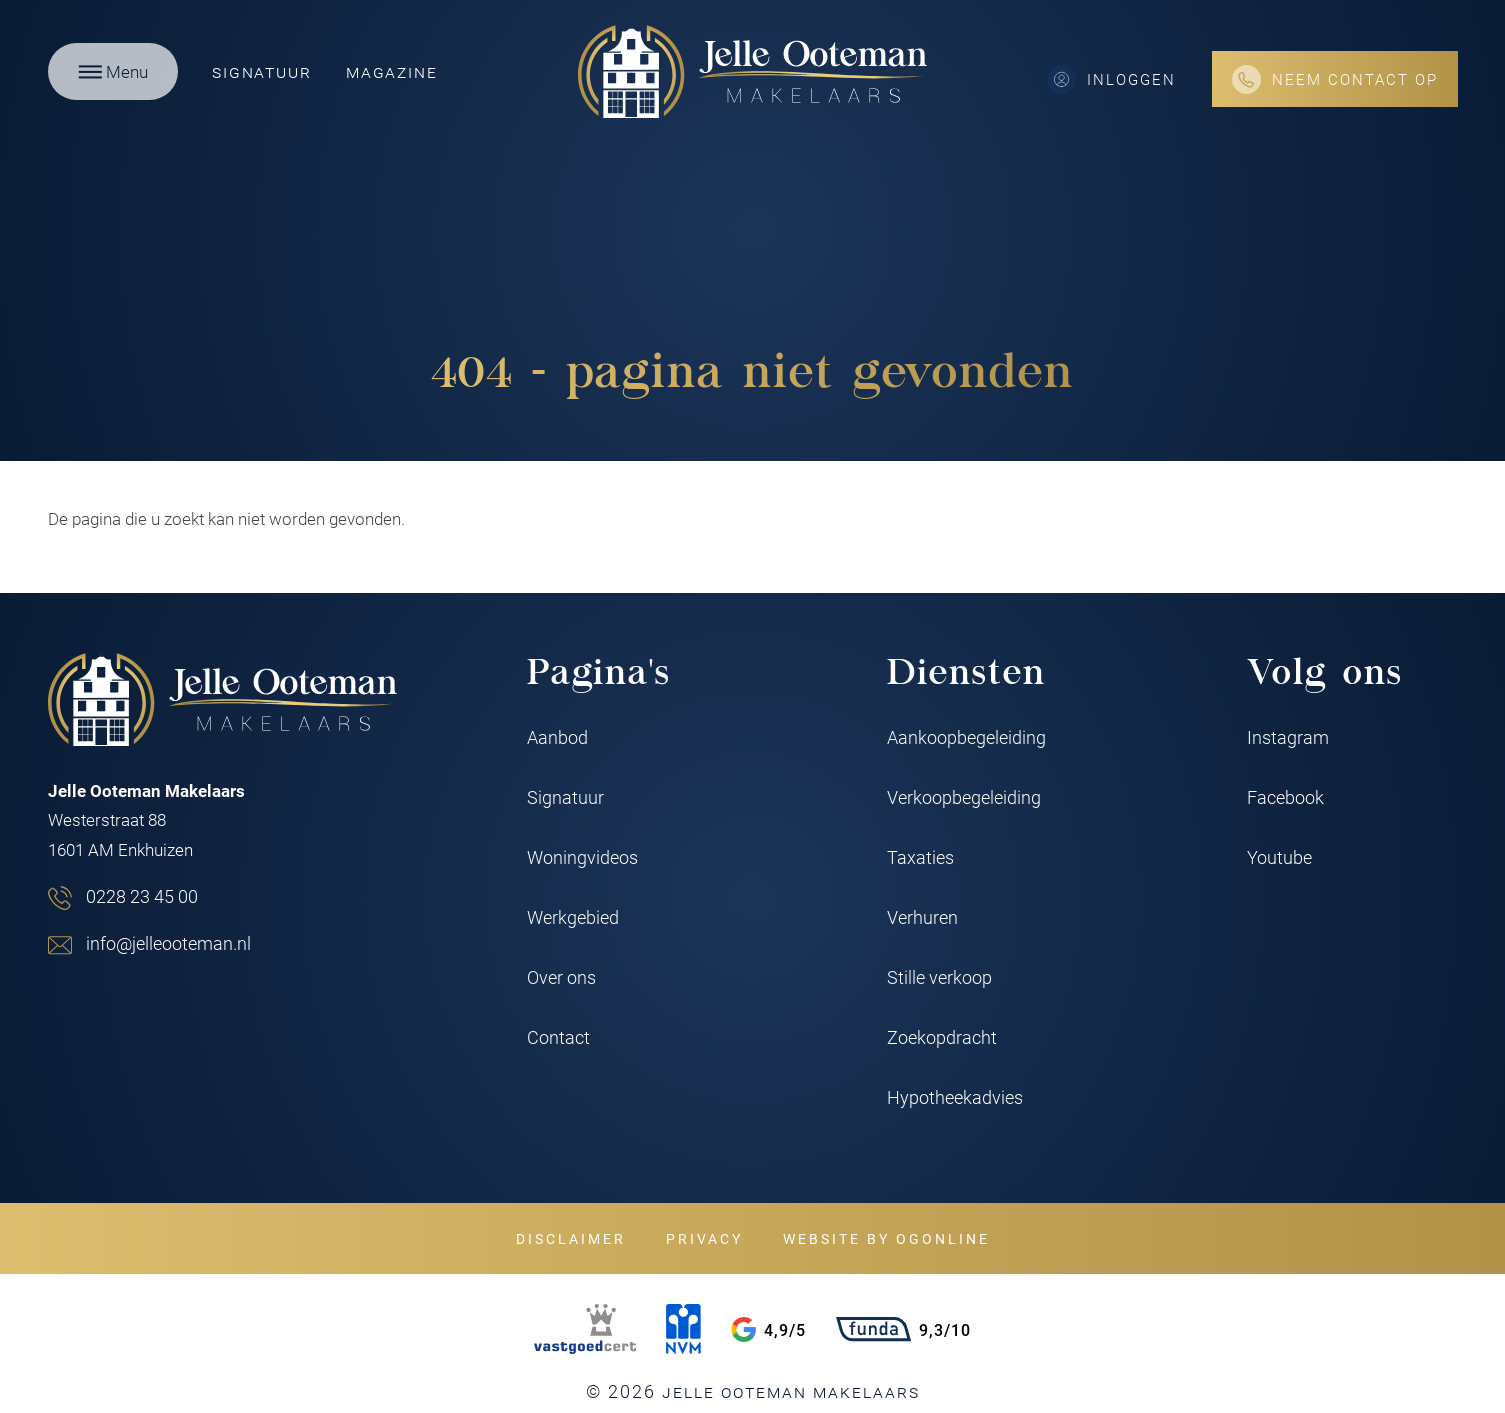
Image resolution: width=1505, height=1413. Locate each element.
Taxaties (920, 857)
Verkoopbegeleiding (964, 797)
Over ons (561, 977)
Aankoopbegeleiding (966, 737)
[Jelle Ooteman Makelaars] (753, 71)
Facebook (1285, 797)
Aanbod (557, 737)
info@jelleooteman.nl (168, 943)
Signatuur (261, 71)
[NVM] (683, 1329)
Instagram (1288, 737)
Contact (558, 1037)
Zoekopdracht (942, 1037)
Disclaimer (571, 1238)
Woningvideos (582, 857)
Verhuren (922, 917)
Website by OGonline (886, 1238)
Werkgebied (573, 917)
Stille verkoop (939, 977)
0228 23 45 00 (142, 896)
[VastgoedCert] (585, 1329)
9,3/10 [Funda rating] (904, 1329)
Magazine (391, 71)
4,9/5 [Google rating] (768, 1329)
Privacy (704, 1238)
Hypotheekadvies (955, 1097)
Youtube (1279, 857)
